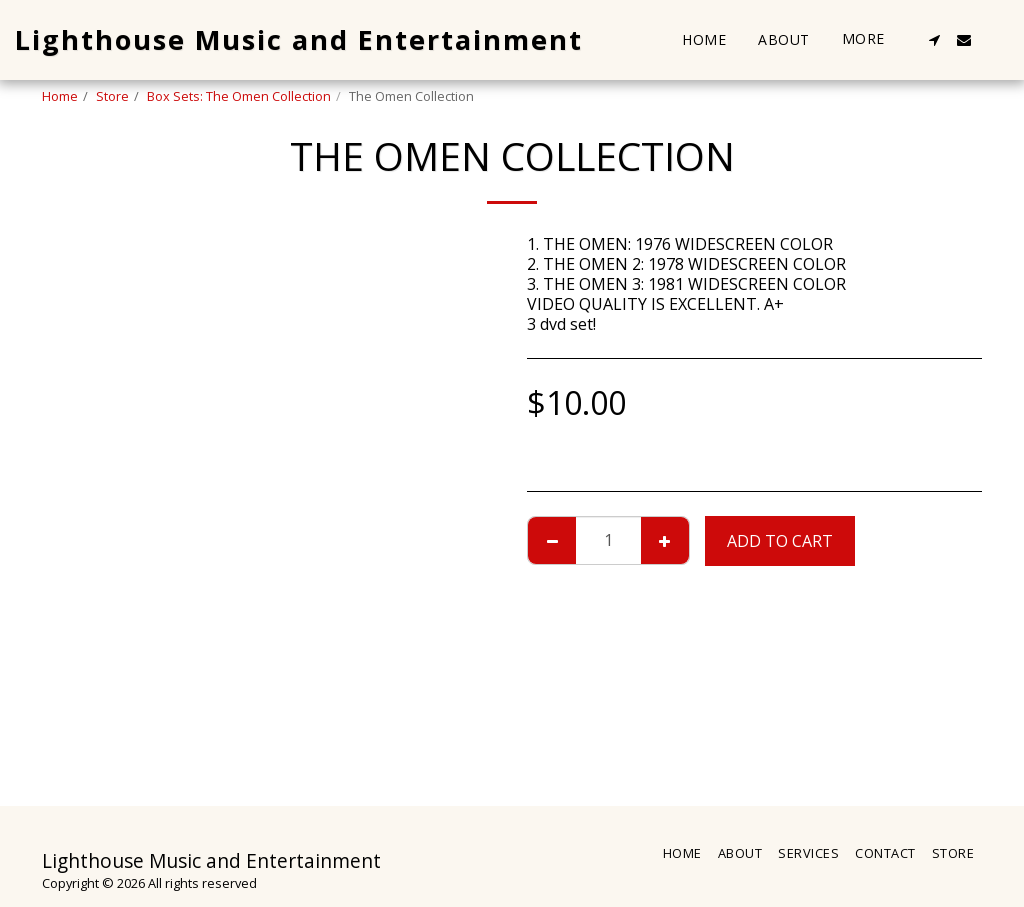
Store (112, 96)
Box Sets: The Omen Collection (239, 96)
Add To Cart (780, 541)
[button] (934, 40)
